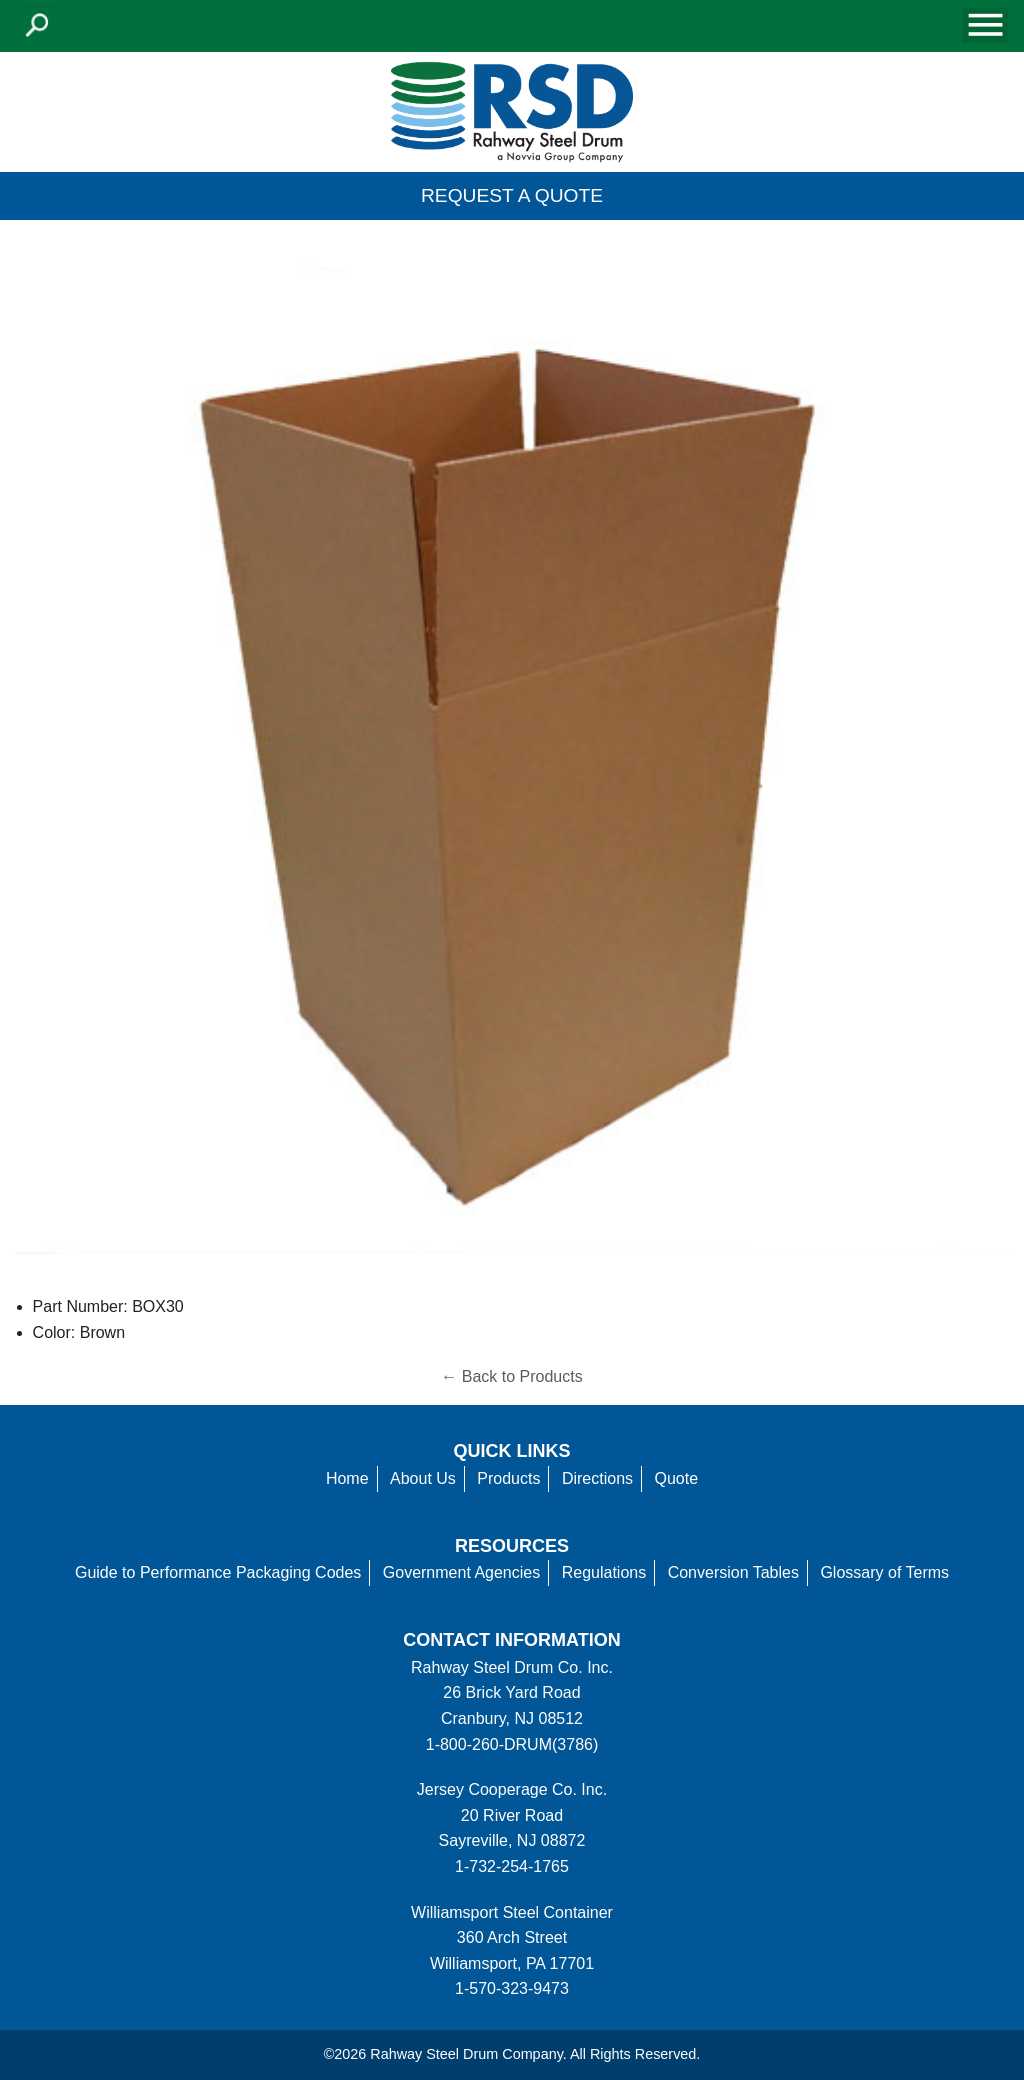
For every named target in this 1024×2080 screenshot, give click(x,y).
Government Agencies (461, 1572)
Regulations (604, 1572)
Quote (677, 1478)
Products (508, 1478)
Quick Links (512, 1451)
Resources (512, 1546)
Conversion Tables (733, 1572)
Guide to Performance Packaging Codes (218, 1572)
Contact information (511, 1640)
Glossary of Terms (884, 1572)
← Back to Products (511, 1376)
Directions (597, 1478)
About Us (423, 1478)
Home (347, 1478)
